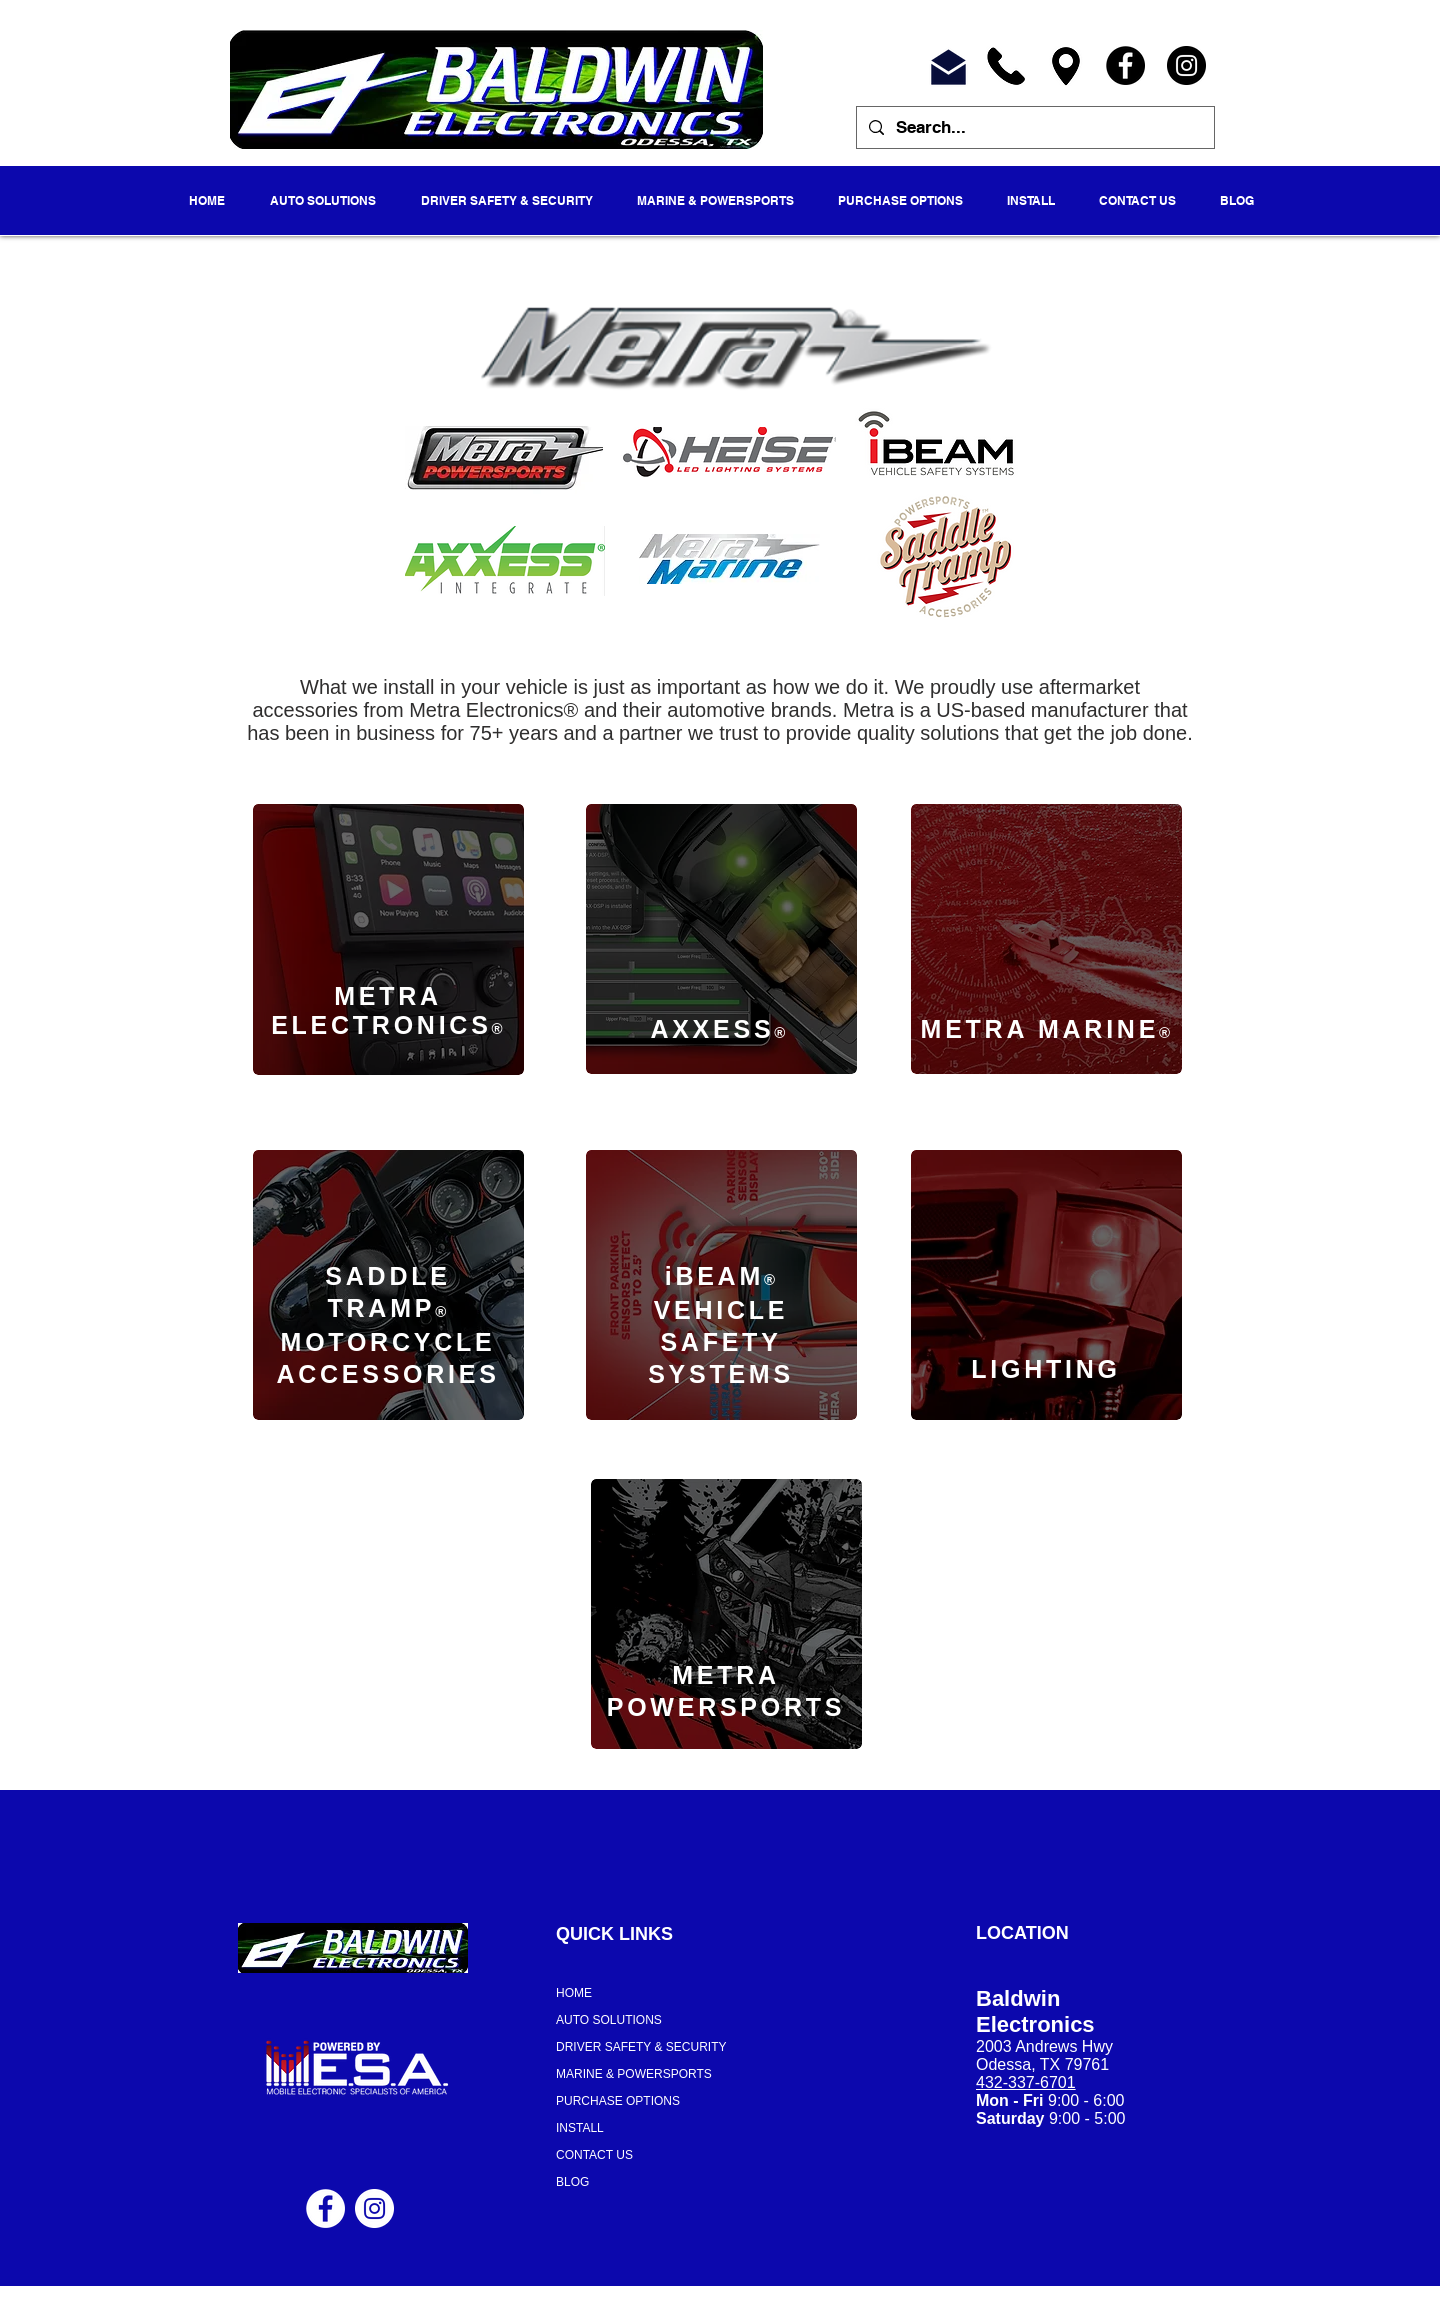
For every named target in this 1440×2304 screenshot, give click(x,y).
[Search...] (1034, 127)
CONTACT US (594, 2155)
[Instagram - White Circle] (374, 2208)
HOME (574, 1993)
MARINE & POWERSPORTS (634, 2074)
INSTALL (580, 2128)
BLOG (572, 2182)
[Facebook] (1125, 65)
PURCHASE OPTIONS (618, 2101)
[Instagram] (1186, 65)
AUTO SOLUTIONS (609, 2020)
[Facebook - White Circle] (325, 2208)
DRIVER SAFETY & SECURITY (641, 2047)
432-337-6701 (1026, 2082)
